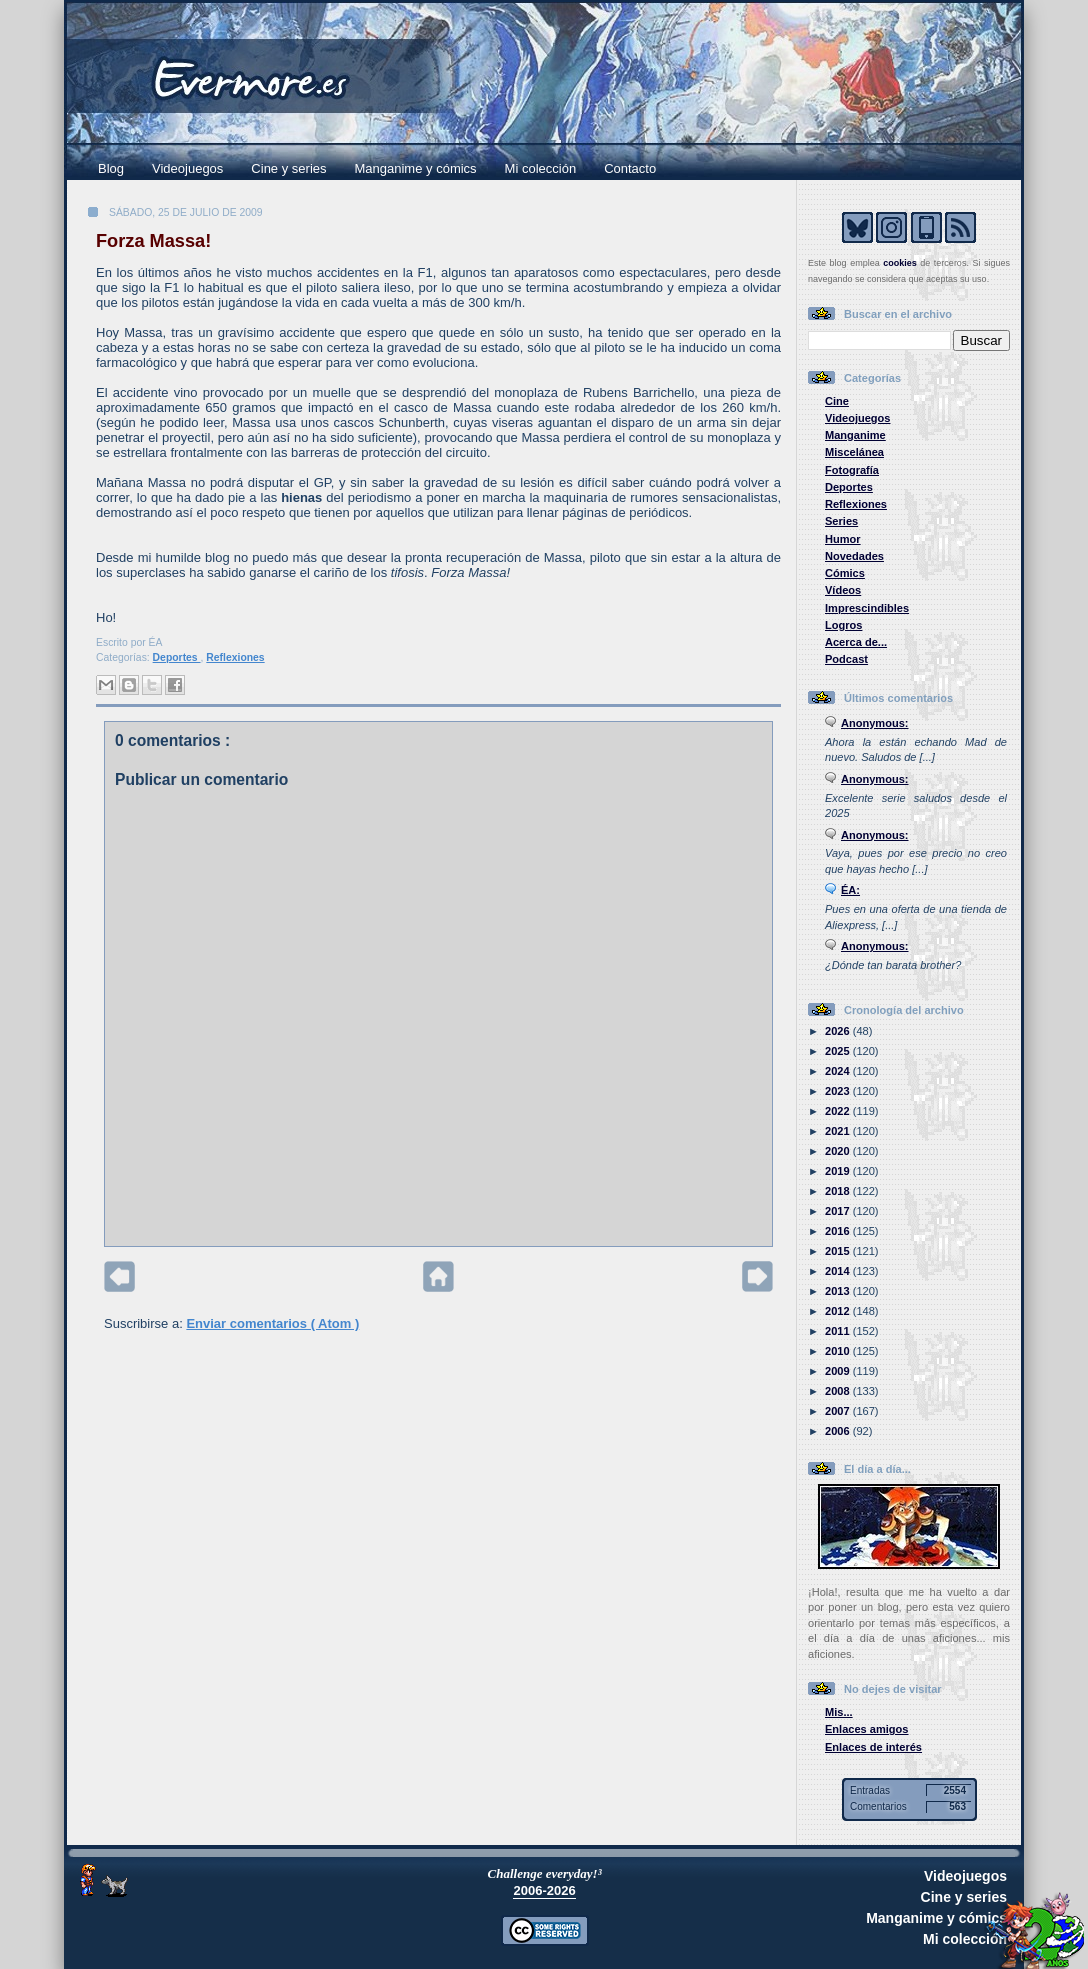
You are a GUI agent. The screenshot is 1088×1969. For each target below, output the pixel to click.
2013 (839, 1291)
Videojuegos (187, 168)
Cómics (845, 573)
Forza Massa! (153, 241)
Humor (843, 539)
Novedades (854, 556)
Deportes (177, 657)
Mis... (839, 1712)
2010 (839, 1351)
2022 (839, 1111)
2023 (839, 1091)
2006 (839, 1431)
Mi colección (541, 168)
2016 (839, 1231)
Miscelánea (854, 452)
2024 (839, 1071)
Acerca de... (856, 642)
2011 (839, 1331)
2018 (839, 1191)
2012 (839, 1311)
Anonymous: (875, 723)
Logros (843, 625)
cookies (900, 263)
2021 (839, 1131)
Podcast (846, 659)
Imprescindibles (867, 608)
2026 (839, 1031)
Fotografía (852, 470)
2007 (839, 1411)
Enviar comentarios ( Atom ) (272, 1323)
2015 (839, 1251)
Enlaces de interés (873, 1747)
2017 (839, 1211)
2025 (839, 1051)
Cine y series (288, 168)
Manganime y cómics (416, 168)
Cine (837, 401)
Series (841, 521)
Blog (111, 168)
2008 (839, 1391)
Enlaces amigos (867, 1729)
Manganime (855, 435)
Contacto (630, 168)
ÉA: (850, 890)
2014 (839, 1271)
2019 (839, 1171)
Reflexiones (235, 657)
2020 (839, 1151)
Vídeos (843, 590)
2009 (839, 1371)
